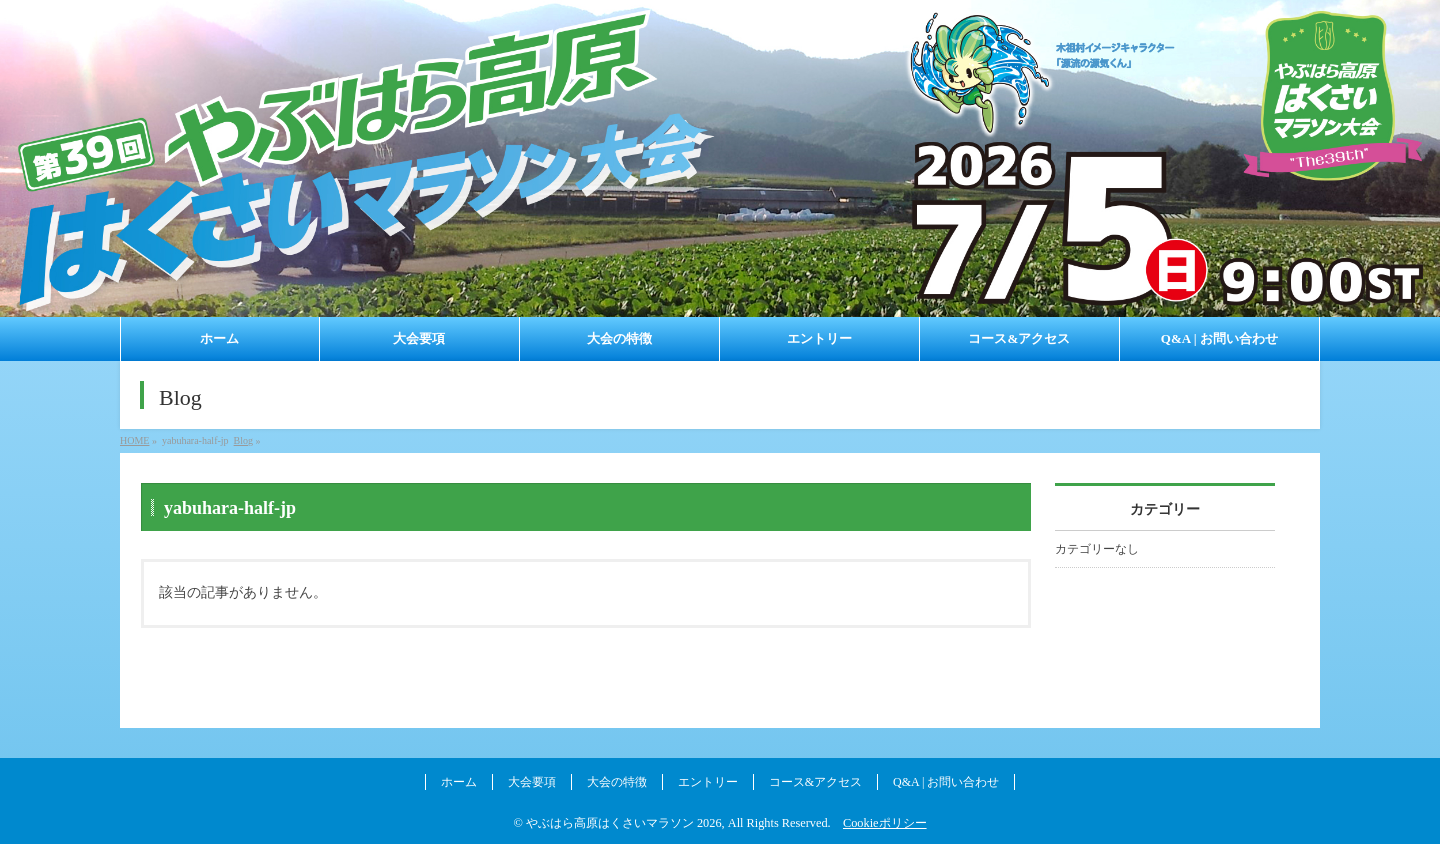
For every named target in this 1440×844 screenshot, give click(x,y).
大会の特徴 (617, 782)
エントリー (708, 782)
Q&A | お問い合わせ (946, 782)
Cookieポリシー (885, 823)
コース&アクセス (815, 782)
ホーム (459, 782)
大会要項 (532, 782)
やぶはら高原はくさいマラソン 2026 (624, 823)
